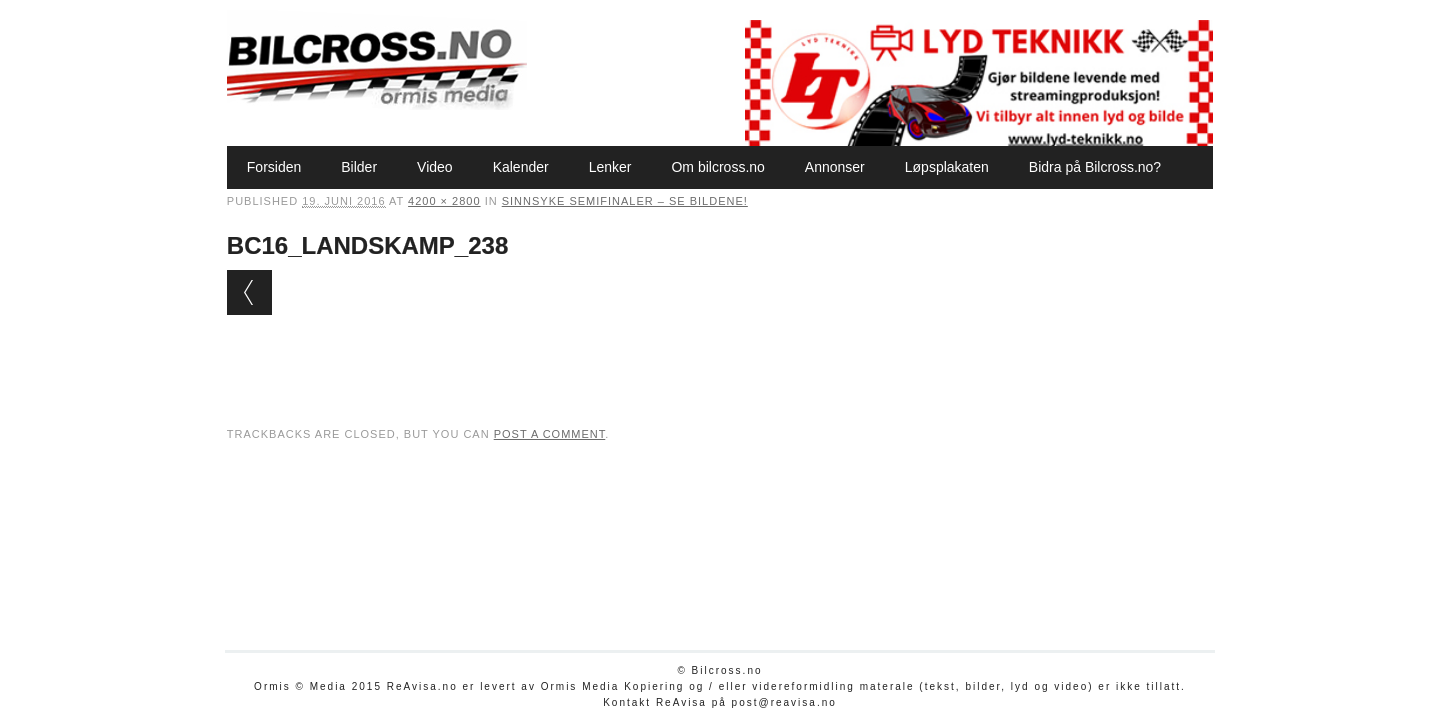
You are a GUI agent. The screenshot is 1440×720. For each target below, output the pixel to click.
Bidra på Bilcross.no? (1095, 167)
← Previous (249, 292)
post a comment (550, 434)
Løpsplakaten (947, 167)
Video (435, 167)
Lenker (610, 167)
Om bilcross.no (717, 167)
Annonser (835, 167)
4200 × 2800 (444, 201)
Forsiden (274, 167)
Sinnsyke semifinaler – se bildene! (625, 201)
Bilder (359, 167)
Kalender (521, 167)
